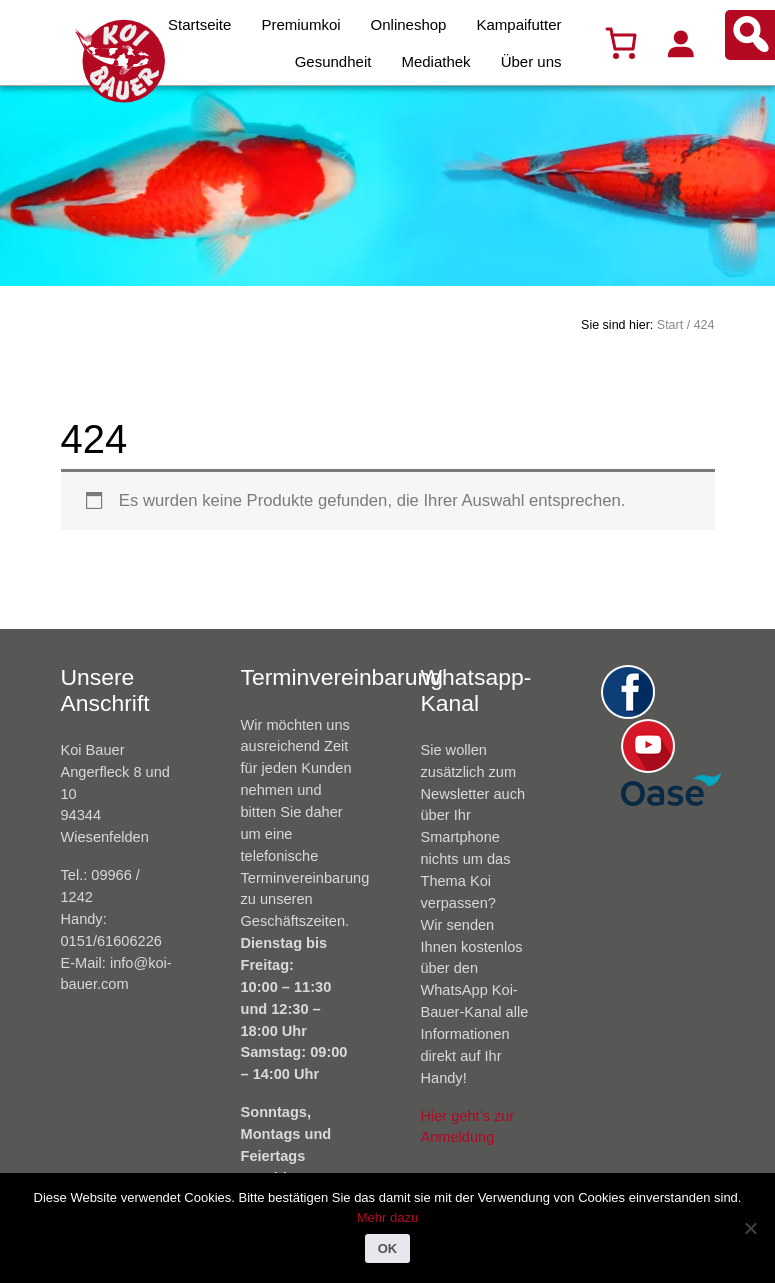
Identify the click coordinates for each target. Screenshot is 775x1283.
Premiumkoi (300, 24)
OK (388, 1248)
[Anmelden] (680, 43)
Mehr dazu (387, 1217)
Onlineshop (409, 24)
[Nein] (750, 1228)
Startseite (199, 24)
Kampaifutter (518, 24)
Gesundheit (333, 61)
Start (670, 325)
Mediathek (435, 61)
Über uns (531, 61)
